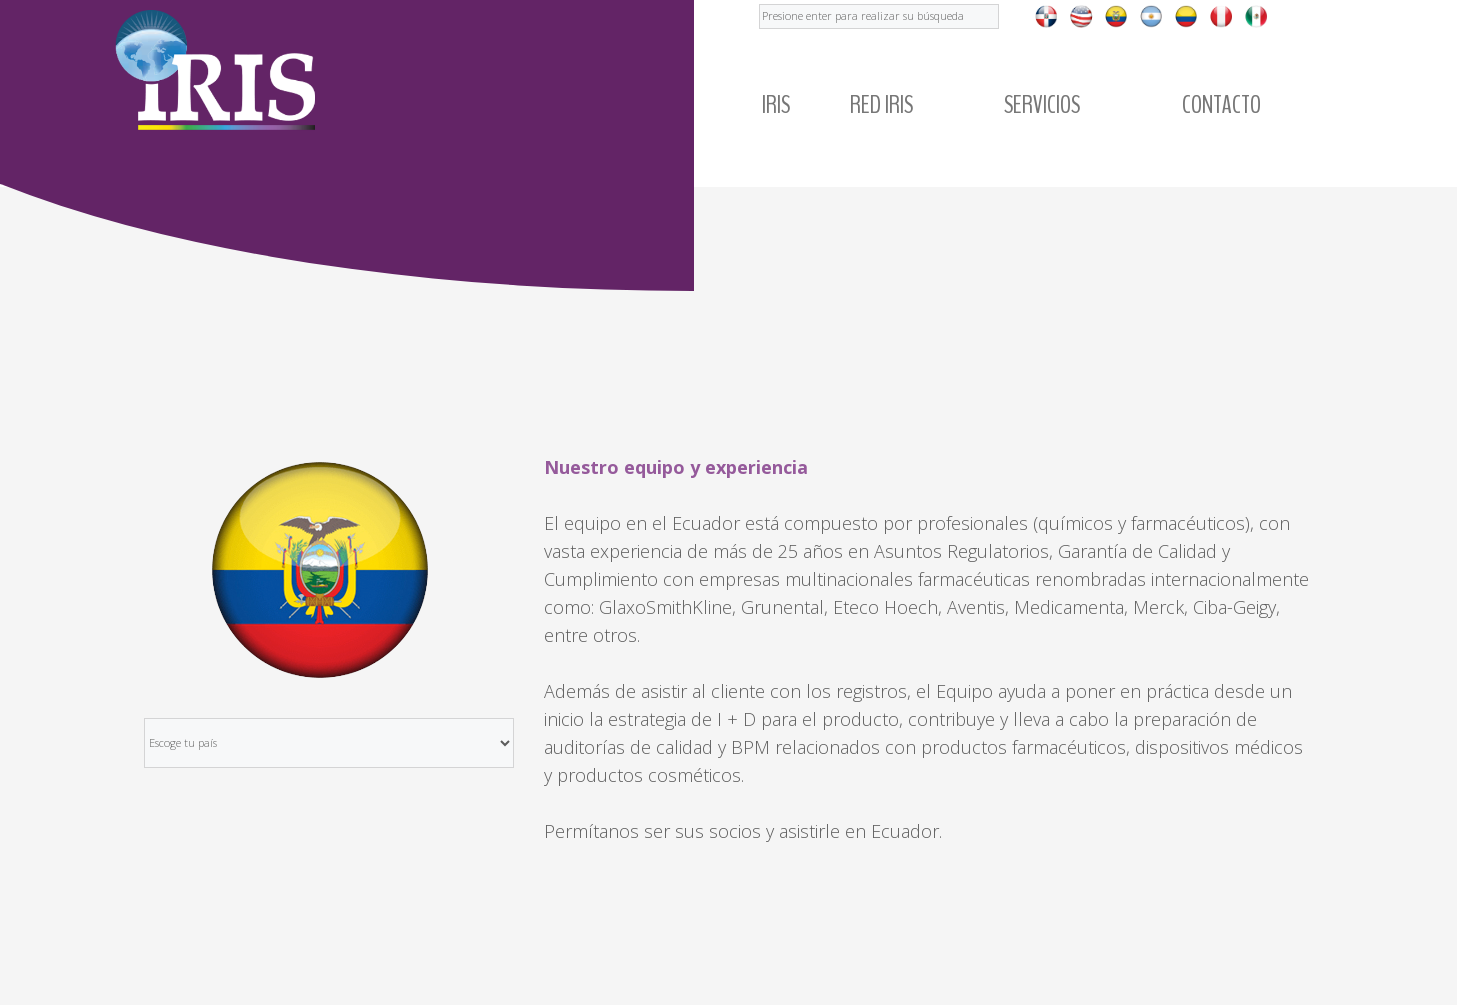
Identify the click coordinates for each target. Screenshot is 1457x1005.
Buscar (759, 0)
